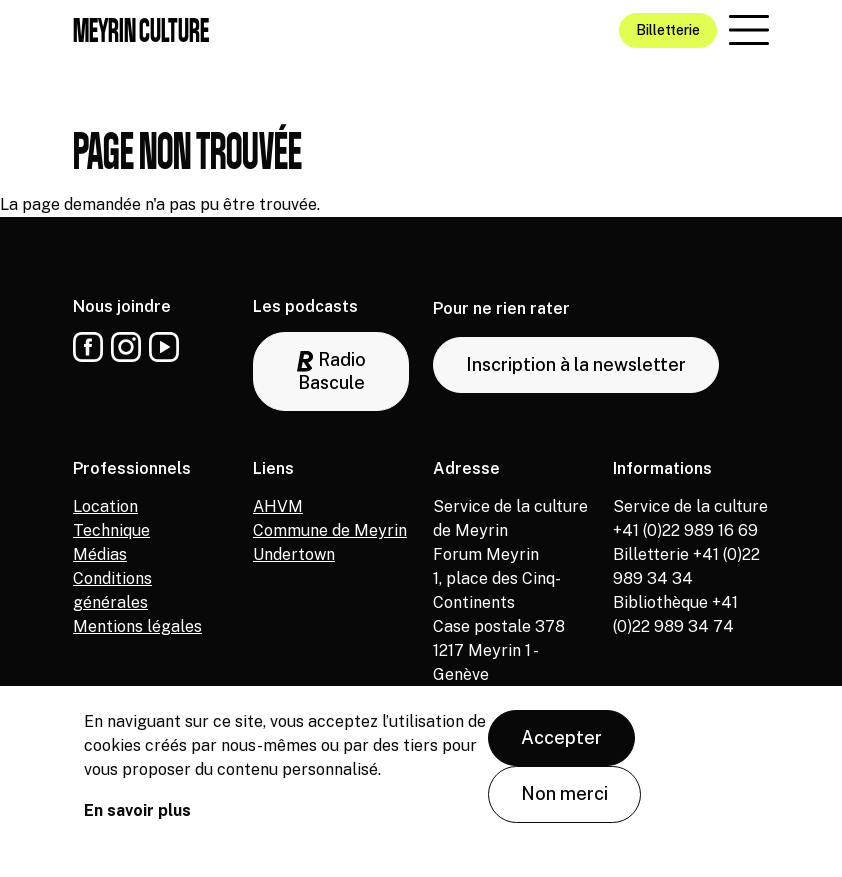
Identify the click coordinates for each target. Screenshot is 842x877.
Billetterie (668, 30)
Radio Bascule (331, 371)
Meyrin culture (141, 30)
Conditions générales (112, 590)
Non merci (564, 809)
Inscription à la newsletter (576, 364)
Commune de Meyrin (330, 530)
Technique (111, 530)
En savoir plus (137, 826)
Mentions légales (137, 626)
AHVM (278, 506)
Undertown (294, 554)
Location (105, 506)
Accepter (561, 753)
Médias (100, 554)
